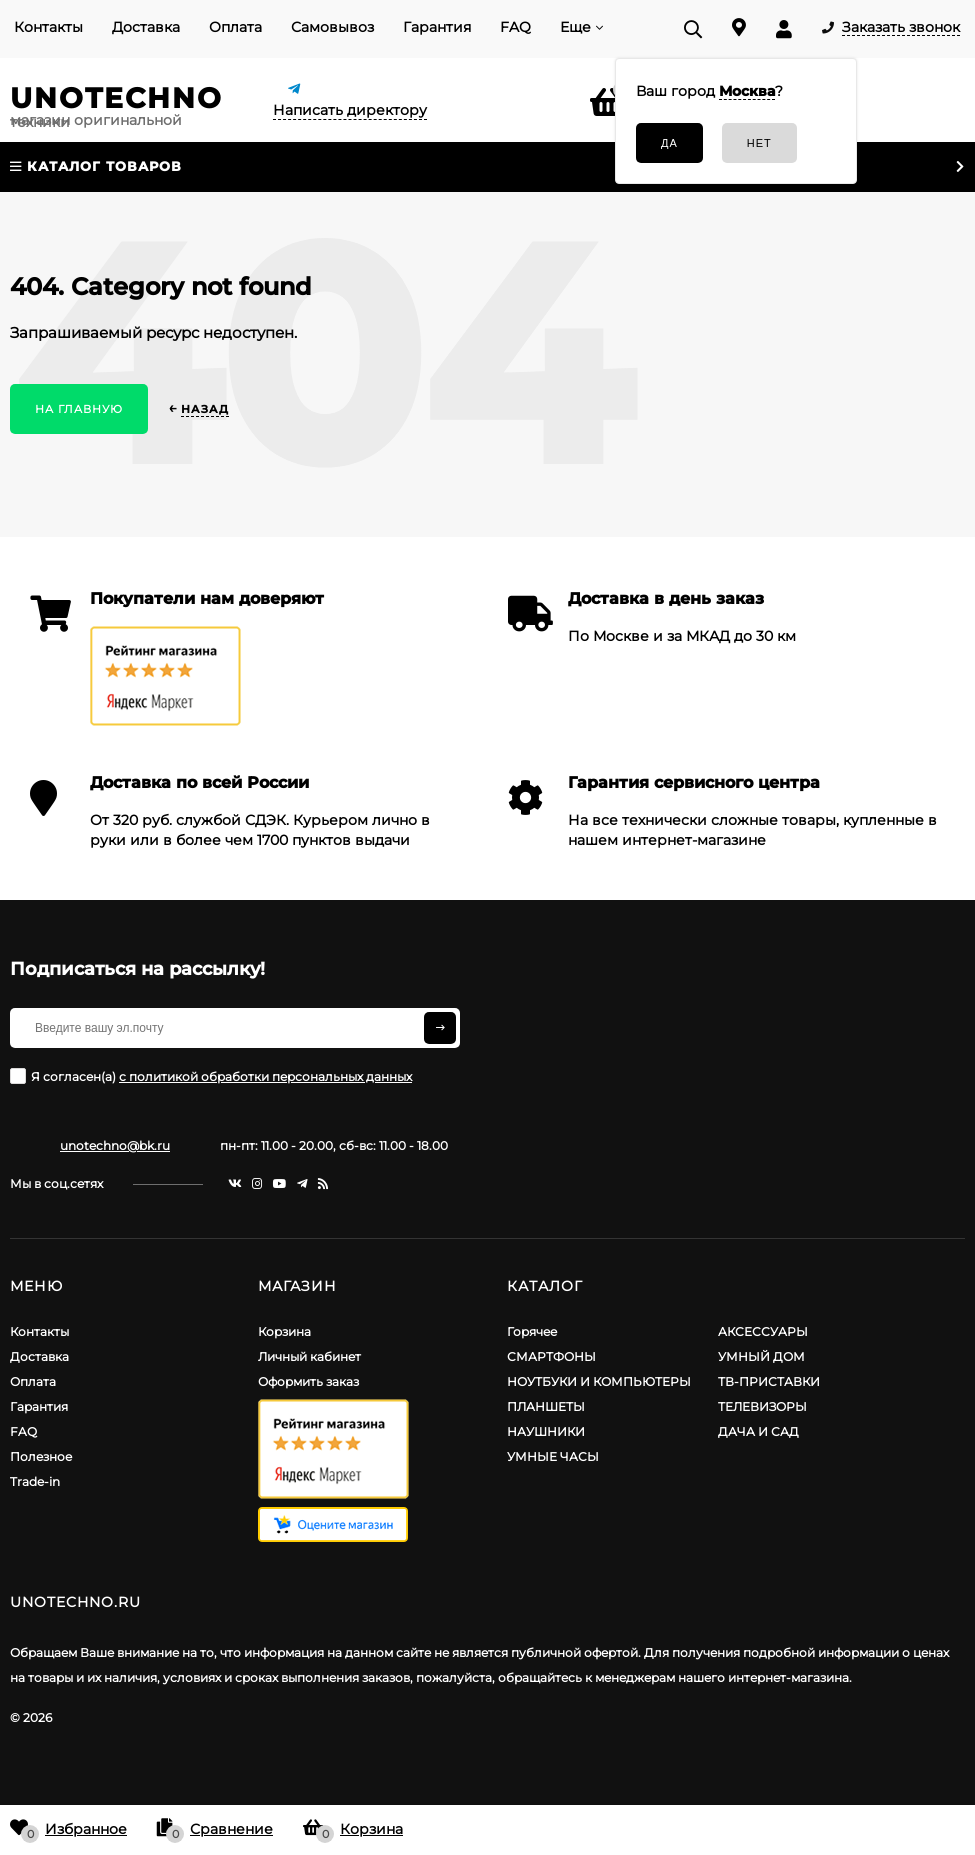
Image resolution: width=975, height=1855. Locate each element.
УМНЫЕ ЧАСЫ (553, 1456)
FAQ (515, 27)
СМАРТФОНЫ (551, 1356)
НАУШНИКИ (546, 1431)
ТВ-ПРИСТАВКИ (769, 1381)
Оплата (235, 27)
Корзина (284, 1331)
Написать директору (350, 110)
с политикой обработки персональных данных (265, 1076)
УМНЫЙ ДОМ (761, 1356)
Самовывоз (332, 27)
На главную (79, 409)
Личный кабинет (309, 1356)
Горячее (532, 1331)
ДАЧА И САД (758, 1431)
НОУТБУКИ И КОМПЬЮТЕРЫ (599, 1381)
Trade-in (35, 1481)
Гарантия (437, 27)
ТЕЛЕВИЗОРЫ (762, 1406)
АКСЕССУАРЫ (763, 1331)
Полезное (41, 1456)
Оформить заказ (308, 1381)
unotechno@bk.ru (115, 1145)
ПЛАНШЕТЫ (546, 1406)
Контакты (48, 27)
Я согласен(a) (211, 1076)
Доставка (146, 27)
